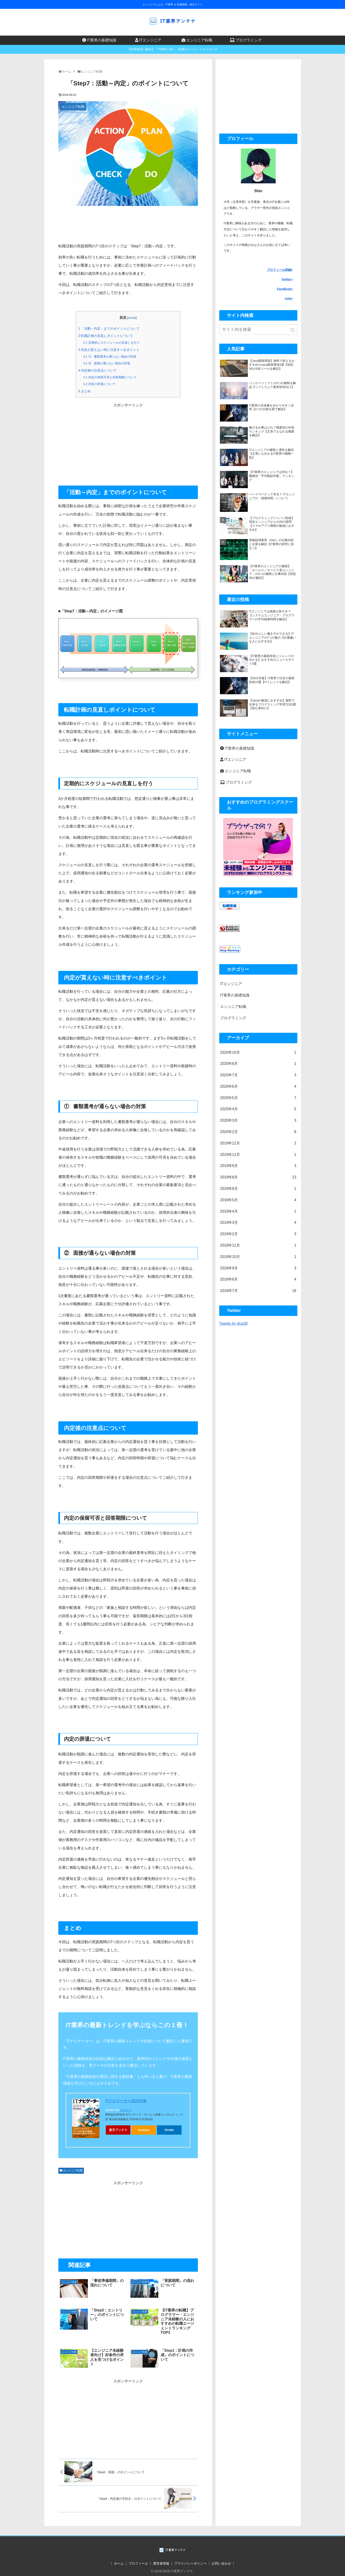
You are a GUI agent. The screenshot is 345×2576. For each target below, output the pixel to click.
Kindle (169, 2130)
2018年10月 (258, 1257)
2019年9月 (258, 1166)
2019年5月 (258, 1200)
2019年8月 (258, 1177)
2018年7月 (258, 1291)
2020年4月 (258, 1109)
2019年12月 (258, 1143)
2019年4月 (258, 1211)
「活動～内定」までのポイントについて (109, 328)
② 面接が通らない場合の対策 (106, 363)
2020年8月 (258, 1063)
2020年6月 (258, 1086)
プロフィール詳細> (280, 270)
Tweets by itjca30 (233, 1323)
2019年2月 (258, 1234)
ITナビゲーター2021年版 (126, 2101)
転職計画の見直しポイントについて (105, 336)
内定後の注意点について (97, 370)
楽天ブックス (118, 2130)
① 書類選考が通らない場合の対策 (109, 356)
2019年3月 (258, 1222)
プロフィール (138, 2563)
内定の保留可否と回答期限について (110, 377)
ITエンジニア (233, 759)
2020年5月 (258, 1098)
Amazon (144, 2130)
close (132, 317)
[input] (258, 329)
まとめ (84, 391)
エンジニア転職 (73, 2170)
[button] (293, 330)
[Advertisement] (128, 223)
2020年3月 (258, 1120)
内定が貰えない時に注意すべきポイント (109, 350)
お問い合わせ (221, 2563)
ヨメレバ (125, 2110)
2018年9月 (258, 1268)
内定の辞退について (99, 384)
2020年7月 (258, 1075)
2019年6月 (258, 1188)
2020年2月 (258, 1132)
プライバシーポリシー (190, 2563)
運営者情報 (161, 2563)
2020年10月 (258, 1052)
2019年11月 (258, 1154)
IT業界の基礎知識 (237, 748)
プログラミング (236, 782)
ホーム (119, 2563)
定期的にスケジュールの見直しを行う (111, 342)
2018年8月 (258, 1279)
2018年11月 (258, 1245)
